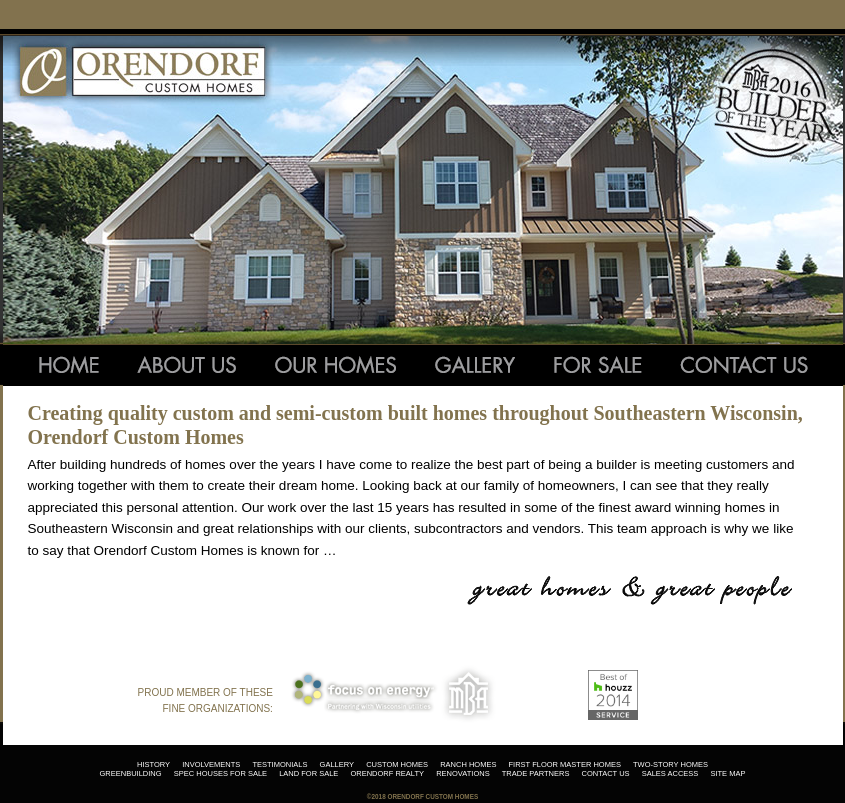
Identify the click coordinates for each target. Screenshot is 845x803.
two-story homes (670, 764)
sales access (670, 773)
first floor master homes (565, 764)
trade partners (536, 773)
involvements (211, 764)
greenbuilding (131, 773)
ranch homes (468, 764)
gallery (337, 764)
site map (727, 773)
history (153, 764)
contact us (606, 773)
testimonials (279, 764)
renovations (462, 773)
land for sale (308, 773)
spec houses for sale (220, 773)
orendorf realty (387, 773)
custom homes (397, 764)
